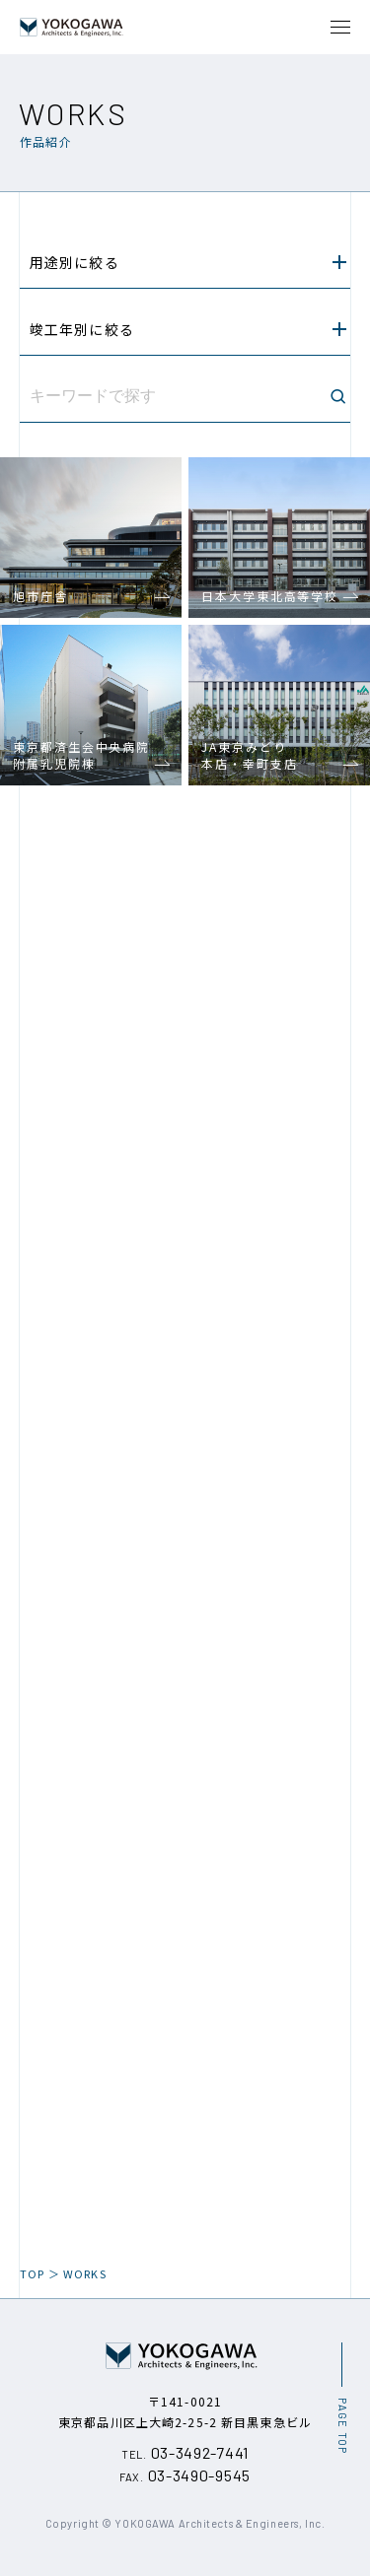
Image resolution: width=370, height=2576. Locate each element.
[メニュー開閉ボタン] (340, 27)
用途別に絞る (188, 262)
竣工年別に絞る (188, 329)
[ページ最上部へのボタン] (341, 2398)
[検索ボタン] (338, 396)
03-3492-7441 (185, 2452)
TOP (32, 2273)
